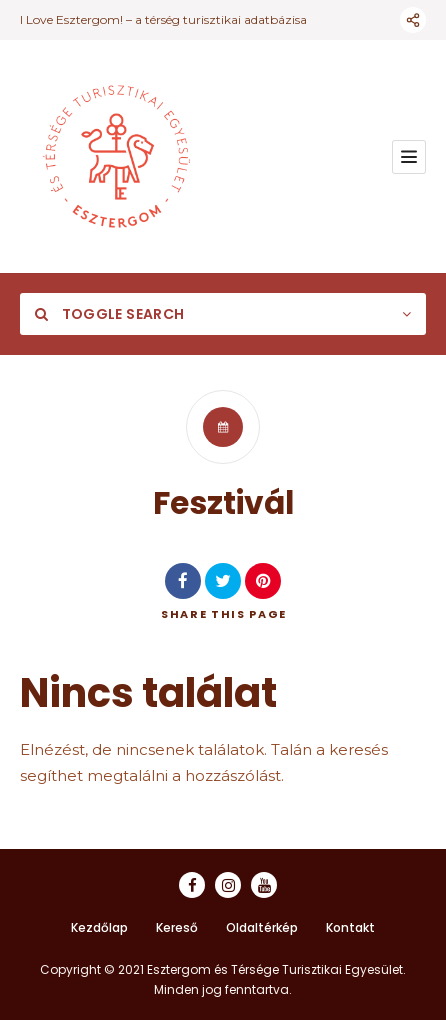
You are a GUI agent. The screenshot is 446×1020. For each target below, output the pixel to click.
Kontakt (350, 927)
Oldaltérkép (262, 927)
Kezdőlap (99, 927)
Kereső (177, 927)
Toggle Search (109, 314)
